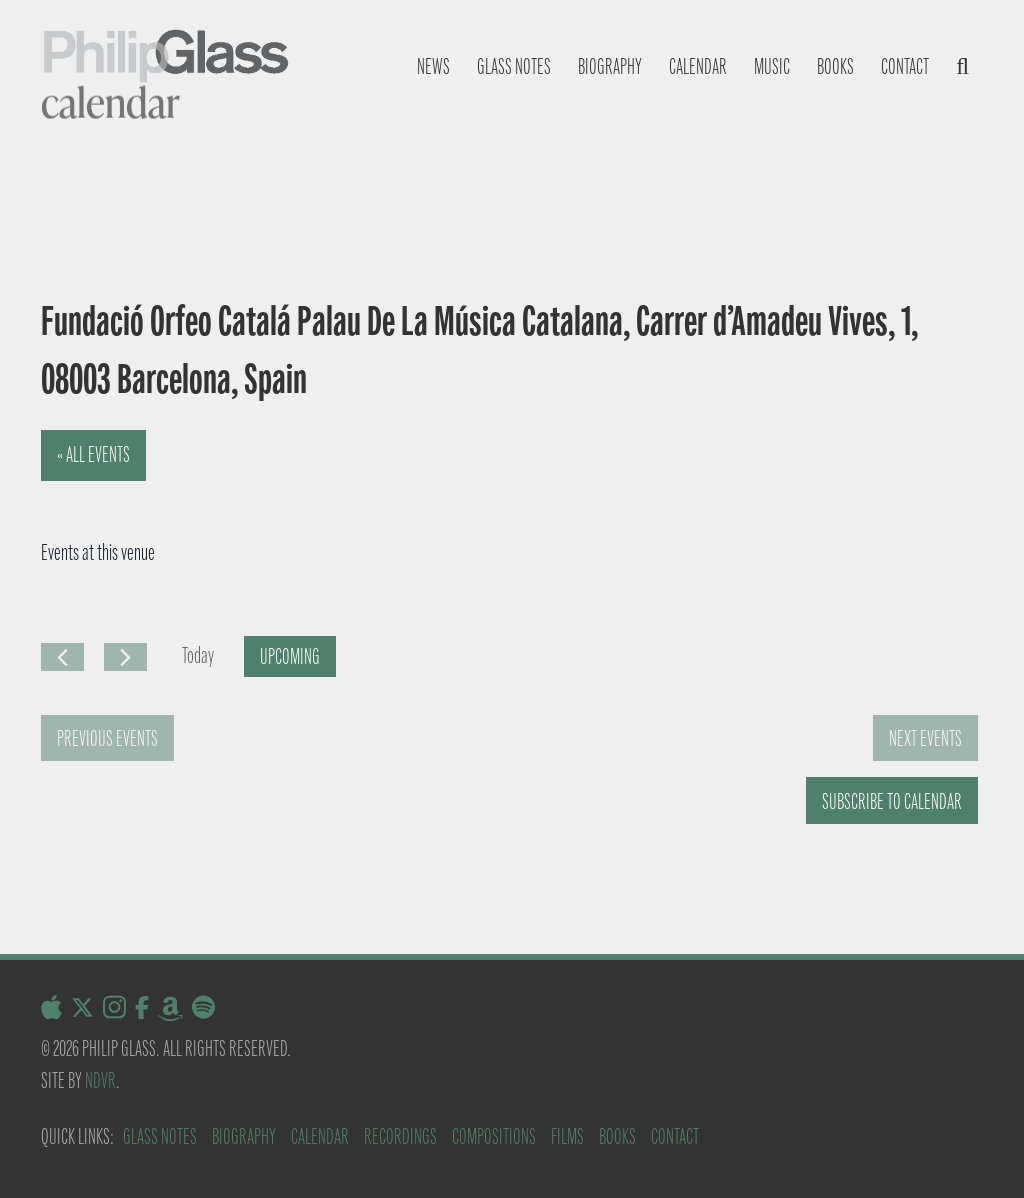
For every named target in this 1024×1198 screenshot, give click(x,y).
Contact (905, 66)
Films (567, 1136)
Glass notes (514, 66)
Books (835, 66)
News (433, 66)
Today (198, 655)
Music (772, 66)
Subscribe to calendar (892, 801)
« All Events (93, 454)
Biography (610, 66)
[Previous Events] (62, 657)
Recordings (400, 1136)
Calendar (698, 66)
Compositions (494, 1136)
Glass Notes (160, 1136)
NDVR (100, 1080)
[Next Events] (125, 657)
